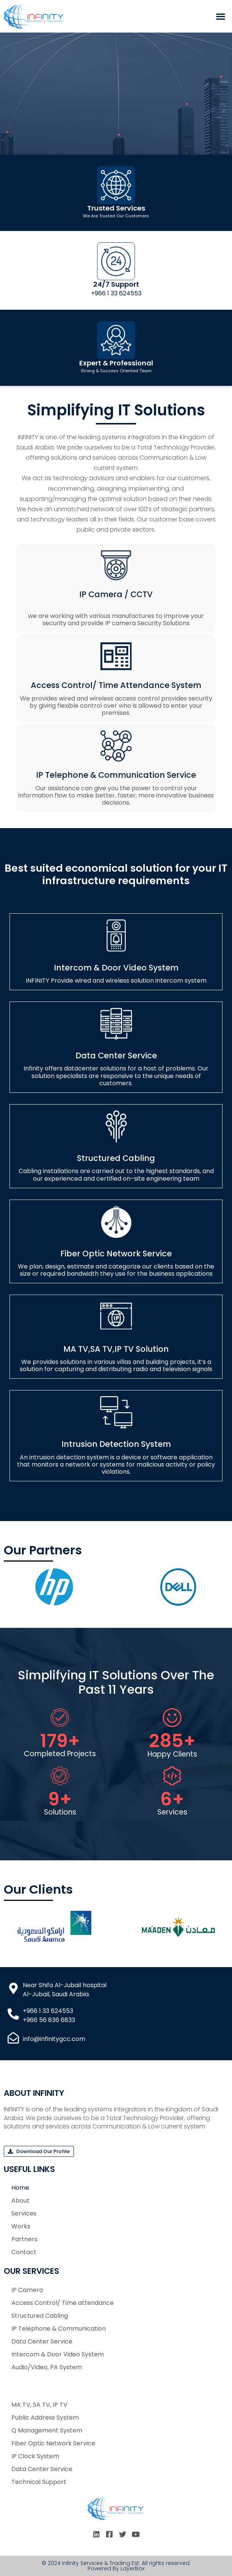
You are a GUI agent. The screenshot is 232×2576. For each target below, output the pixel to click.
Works (20, 2226)
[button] (220, 16)
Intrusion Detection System (116, 1444)
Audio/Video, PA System (46, 2367)
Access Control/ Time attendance (62, 2302)
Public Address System (45, 2417)
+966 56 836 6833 (49, 2020)
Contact (23, 2252)
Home (20, 2187)
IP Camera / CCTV (116, 594)
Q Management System (46, 2430)
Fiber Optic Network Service (116, 1253)
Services (23, 2213)
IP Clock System (35, 2456)
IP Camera (27, 2290)
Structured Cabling (116, 1158)
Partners (24, 2239)
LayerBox (132, 2568)
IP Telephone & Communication (58, 2328)
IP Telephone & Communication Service (116, 774)
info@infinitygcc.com (54, 2039)
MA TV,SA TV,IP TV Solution (116, 1348)
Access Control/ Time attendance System (116, 685)
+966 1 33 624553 (116, 293)
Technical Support (38, 2482)
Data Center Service (116, 1055)
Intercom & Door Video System (116, 967)
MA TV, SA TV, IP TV (39, 2404)
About (20, 2200)
